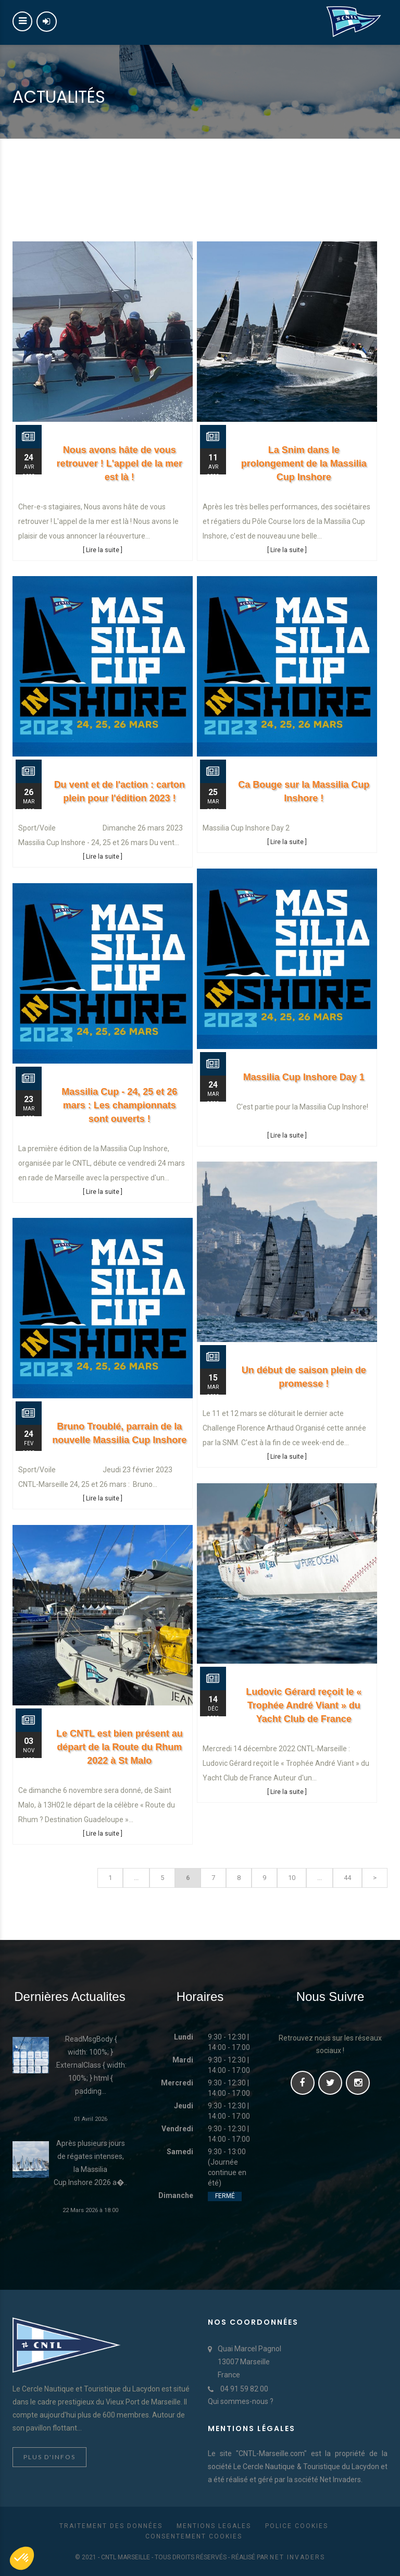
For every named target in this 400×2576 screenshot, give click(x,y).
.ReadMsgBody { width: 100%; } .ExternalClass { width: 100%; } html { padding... (91, 2065)
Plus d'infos (49, 2457)
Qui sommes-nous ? (240, 2401)
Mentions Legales (214, 2526)
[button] (21, 2558)
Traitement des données (110, 2526)
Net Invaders (297, 2557)
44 (347, 1878)
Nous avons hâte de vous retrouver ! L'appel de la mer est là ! (119, 463)
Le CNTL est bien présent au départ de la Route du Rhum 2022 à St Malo (119, 1747)
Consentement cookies (193, 2536)
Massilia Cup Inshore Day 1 (304, 1077)
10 (291, 1878)
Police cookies (296, 2526)
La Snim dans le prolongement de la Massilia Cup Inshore (304, 463)
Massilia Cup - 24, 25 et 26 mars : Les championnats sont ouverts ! (119, 1105)
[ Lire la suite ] (102, 550)
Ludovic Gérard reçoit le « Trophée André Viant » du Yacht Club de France (303, 1705)
